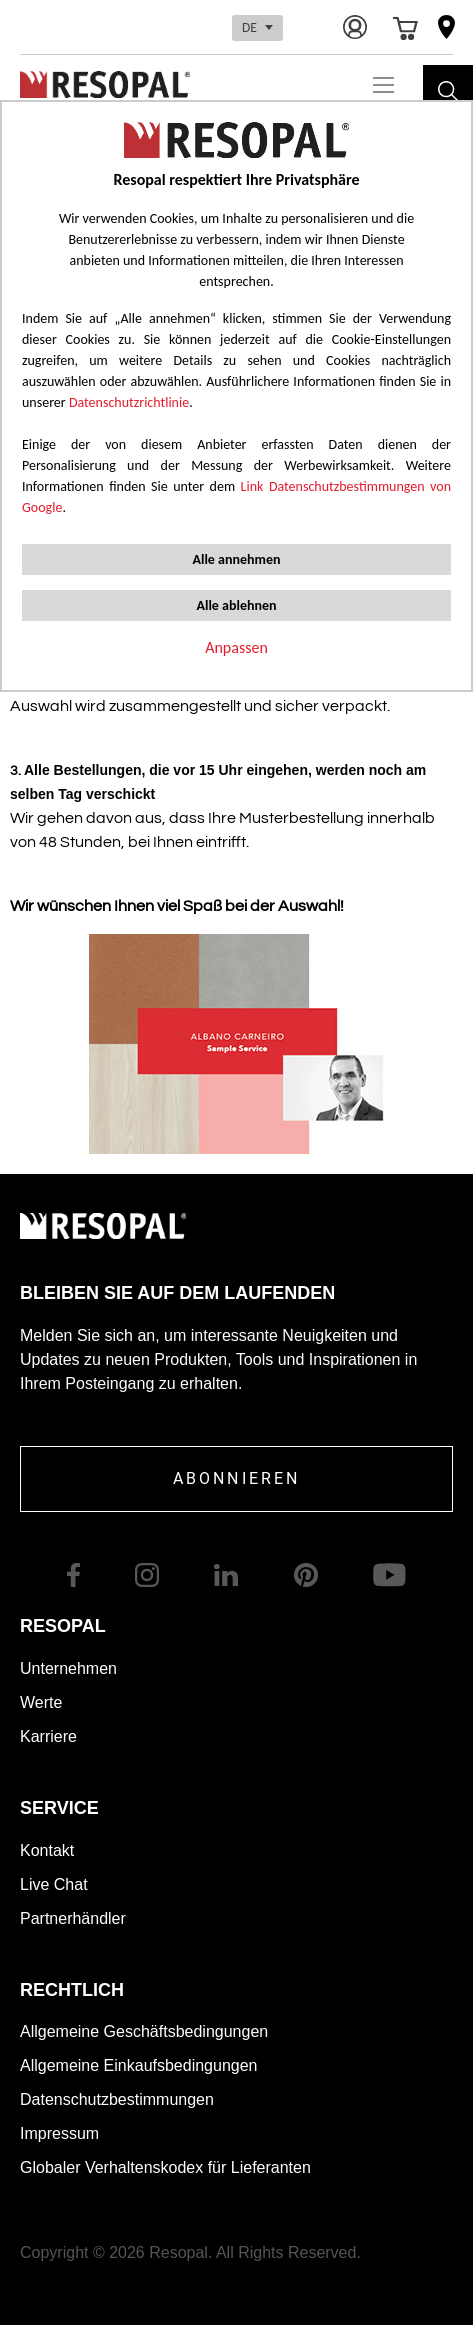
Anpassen (236, 647)
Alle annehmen (236, 559)
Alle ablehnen (236, 605)
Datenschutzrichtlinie (129, 402)
